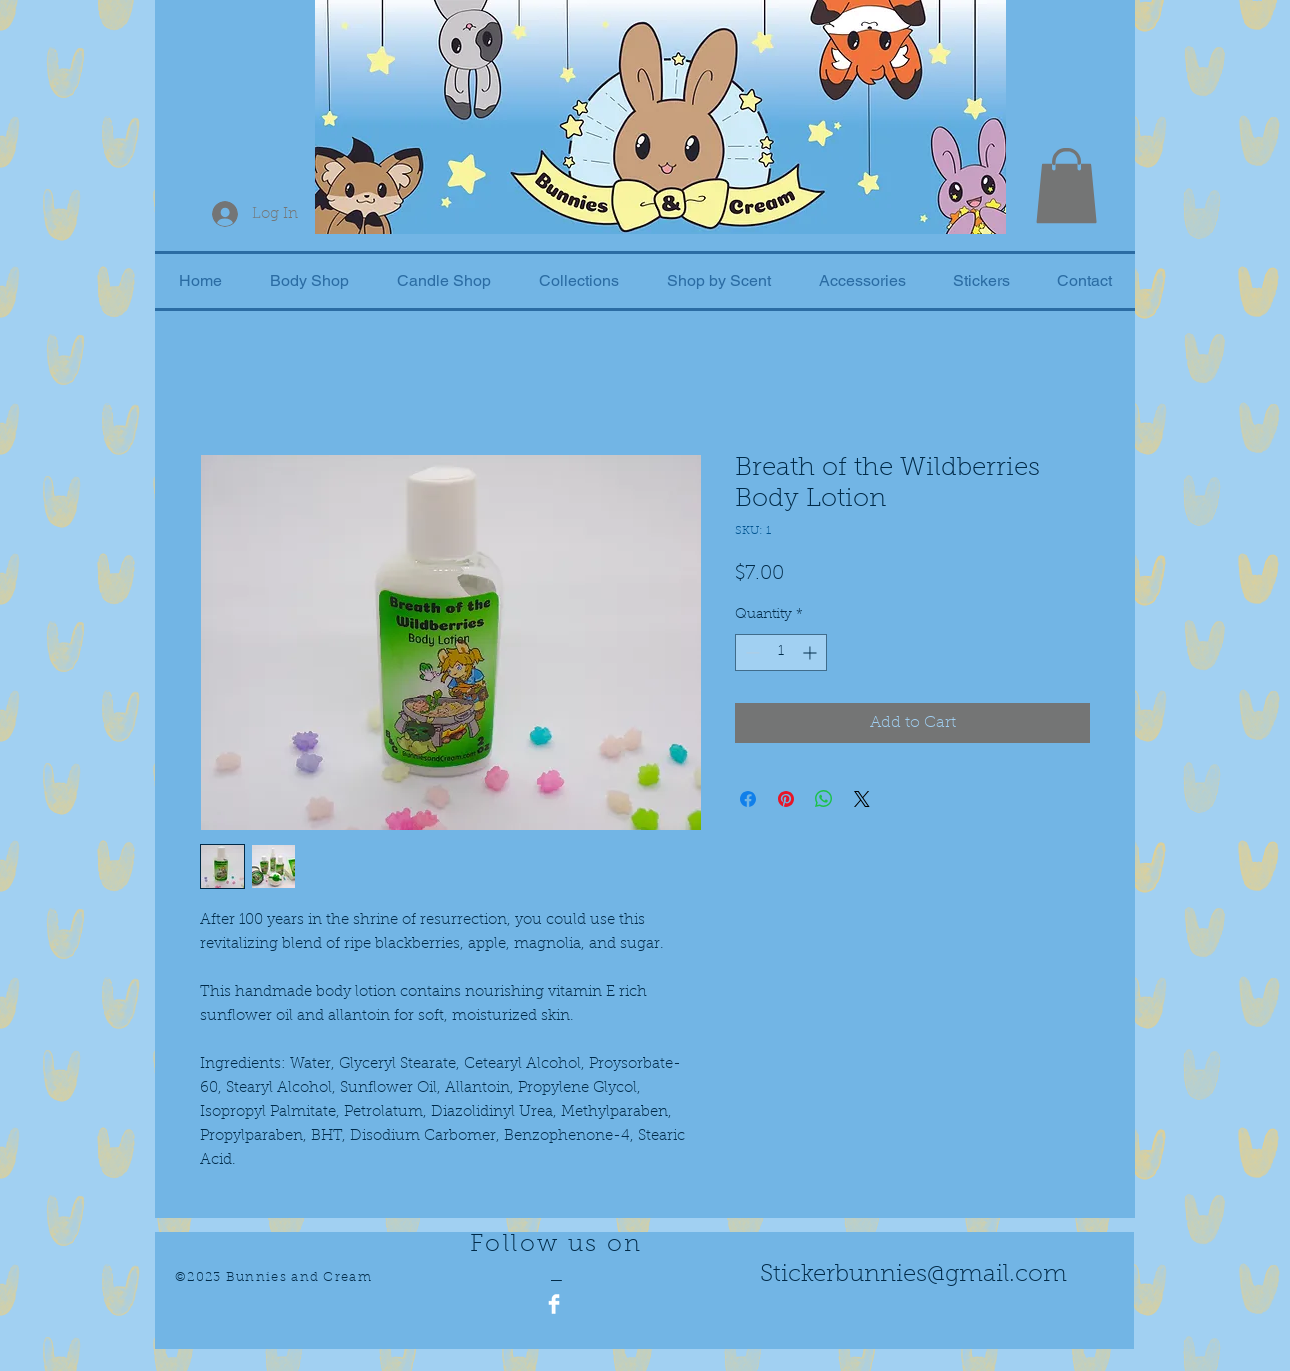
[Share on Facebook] (748, 799)
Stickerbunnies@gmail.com (913, 1275)
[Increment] (811, 652)
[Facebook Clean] (554, 1304)
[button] (1066, 185)
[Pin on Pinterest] (786, 799)
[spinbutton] (781, 652)
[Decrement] (750, 652)
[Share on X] (862, 799)
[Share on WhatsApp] (824, 799)
